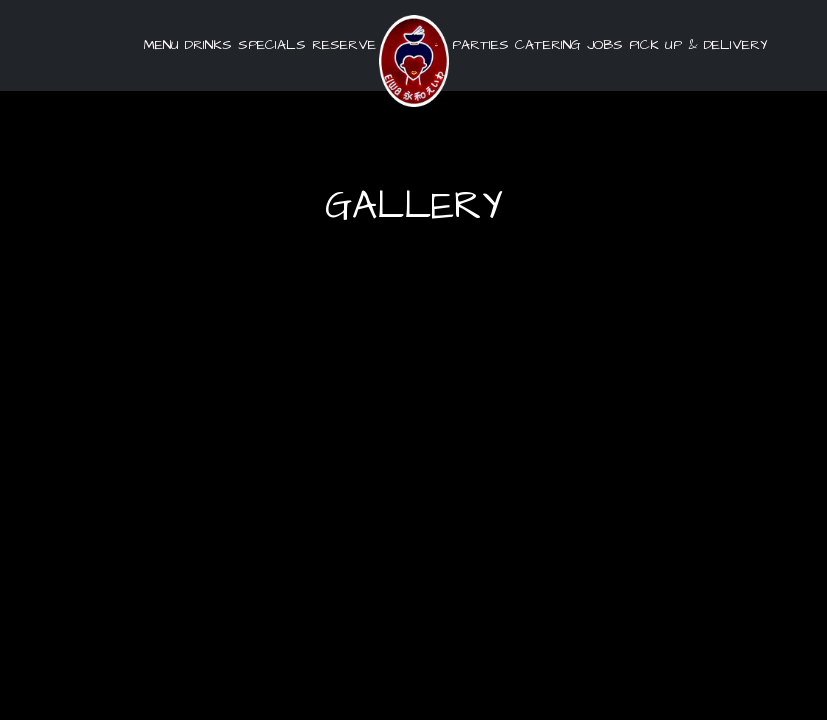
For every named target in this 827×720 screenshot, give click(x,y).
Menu (161, 45)
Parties (480, 45)
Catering (548, 45)
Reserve (344, 45)
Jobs (605, 45)
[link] (414, 61)
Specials (272, 45)
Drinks (208, 45)
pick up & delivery (696, 45)
